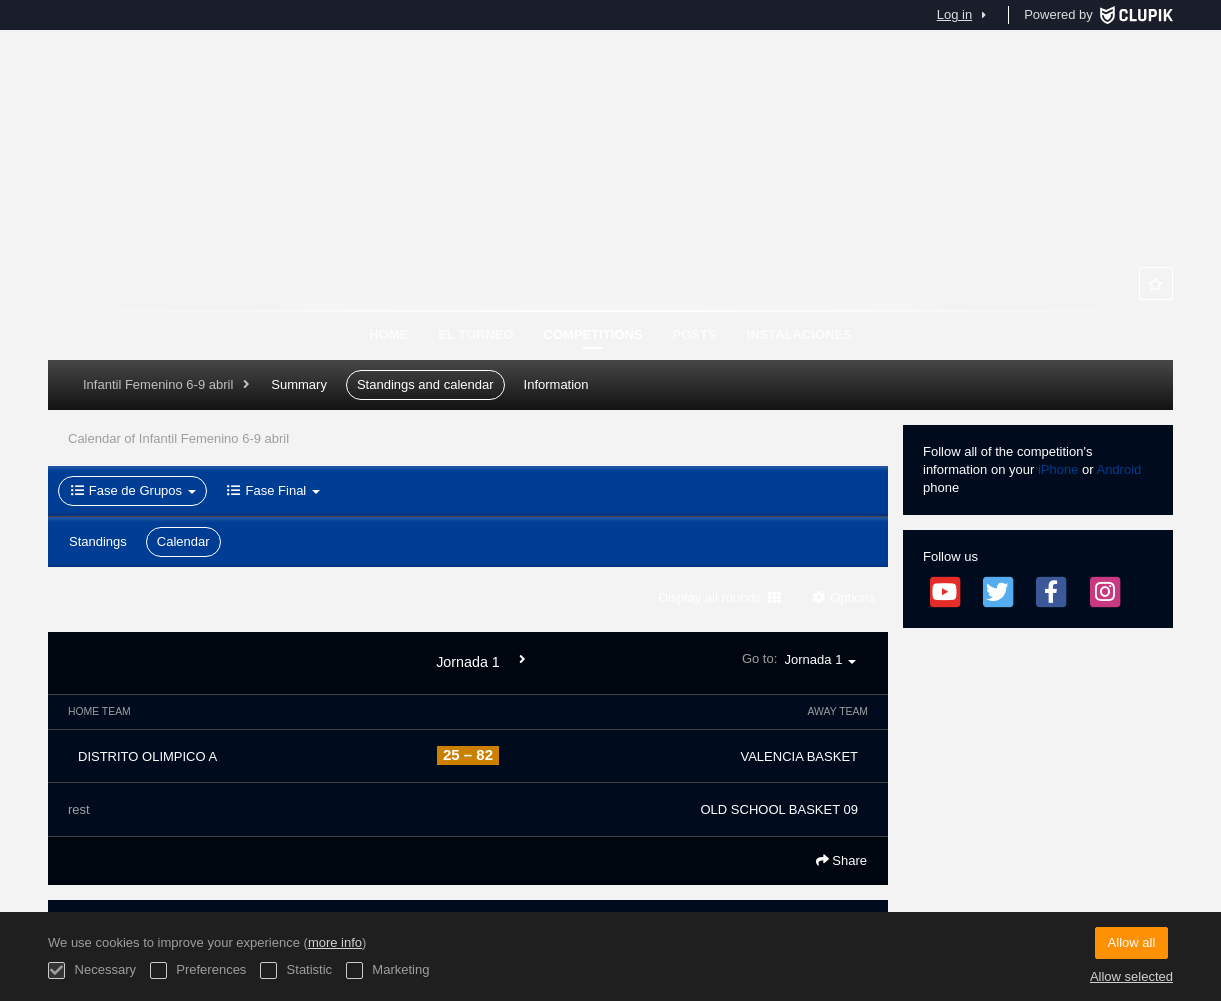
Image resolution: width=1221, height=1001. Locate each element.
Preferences (198, 970)
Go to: (805, 659)
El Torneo (475, 334)
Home (388, 334)
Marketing (388, 970)
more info (335, 942)
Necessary (92, 970)
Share (841, 860)
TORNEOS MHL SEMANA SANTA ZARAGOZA (611, 210)
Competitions (593, 334)
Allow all (1132, 942)
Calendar (183, 541)
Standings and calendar (425, 384)
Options (842, 597)
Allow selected (1131, 976)
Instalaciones (799, 334)
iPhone (1058, 469)
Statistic (296, 970)
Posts (695, 334)
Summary (299, 384)
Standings (98, 541)
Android (1118, 469)
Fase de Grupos (132, 490)
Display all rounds (720, 597)
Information (556, 384)
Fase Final (273, 490)
